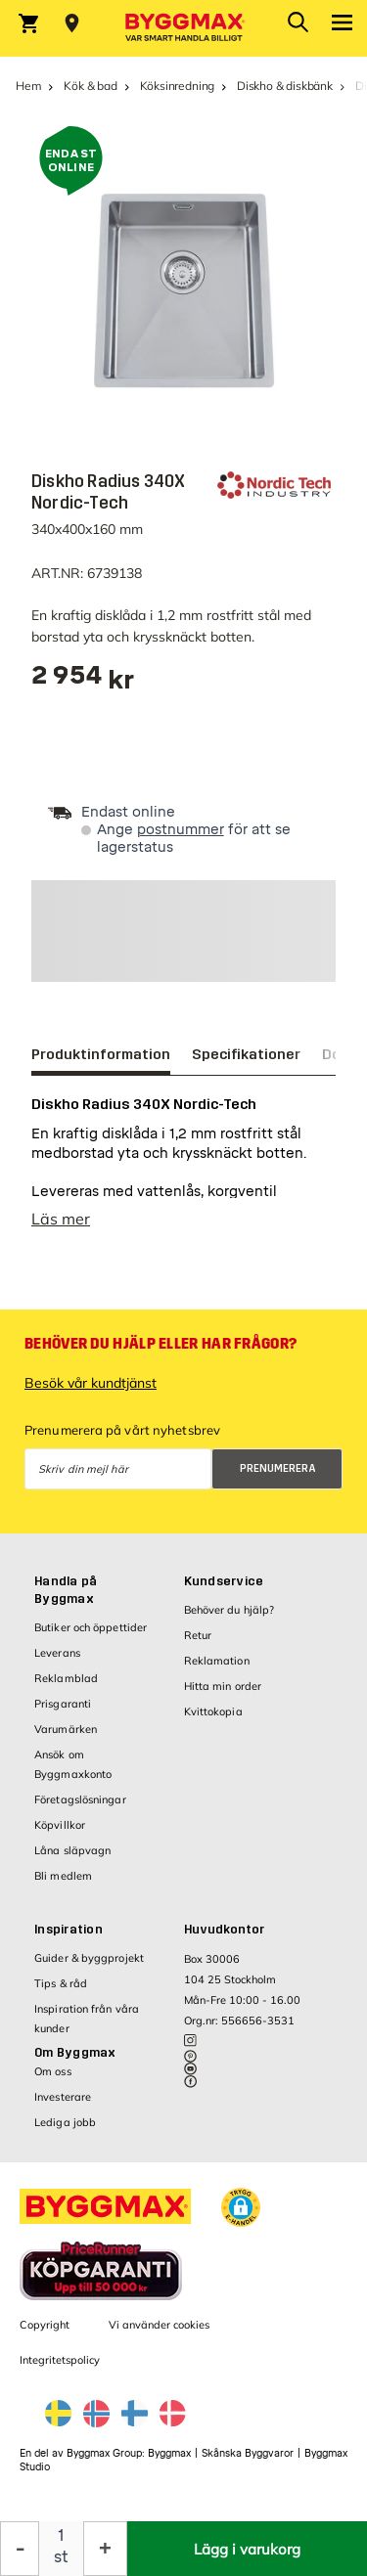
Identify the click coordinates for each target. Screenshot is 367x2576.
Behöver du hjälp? (229, 1610)
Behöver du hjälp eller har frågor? (160, 1344)
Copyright (44, 2325)
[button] (240, 2207)
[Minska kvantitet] (19, 2548)
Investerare (62, 2097)
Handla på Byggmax (65, 1590)
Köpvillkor (59, 1825)
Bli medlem (63, 1876)
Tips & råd (60, 1983)
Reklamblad (66, 1678)
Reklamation (217, 1660)
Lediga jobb (65, 2122)
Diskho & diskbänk (285, 85)
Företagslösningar (80, 1799)
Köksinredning (177, 85)
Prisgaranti (62, 1703)
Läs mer (60, 1218)
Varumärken (65, 1729)
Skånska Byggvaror (248, 2453)
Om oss (52, 2071)
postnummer (180, 830)
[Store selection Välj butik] (72, 23)
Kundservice (224, 1581)
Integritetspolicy (60, 2360)
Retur (198, 1635)
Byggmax (169, 2453)
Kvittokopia (213, 1711)
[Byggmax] (184, 28)
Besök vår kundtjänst (90, 1383)
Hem (28, 85)
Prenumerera (278, 1468)
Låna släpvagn (72, 1850)
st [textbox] (61, 2557)
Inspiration (68, 1929)
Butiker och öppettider (90, 1627)
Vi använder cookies (159, 2325)
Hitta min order (223, 1686)
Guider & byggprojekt (89, 1958)
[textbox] (82, 682)
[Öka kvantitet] (105, 2548)
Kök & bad (90, 85)
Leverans (57, 1653)
